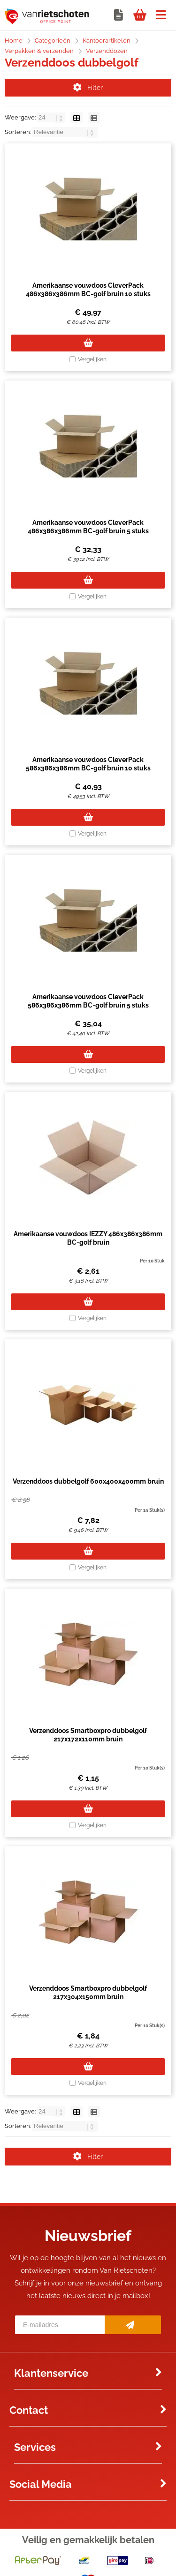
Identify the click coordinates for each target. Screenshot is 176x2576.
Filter (88, 87)
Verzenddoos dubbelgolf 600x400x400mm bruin (88, 1481)
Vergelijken (92, 359)
